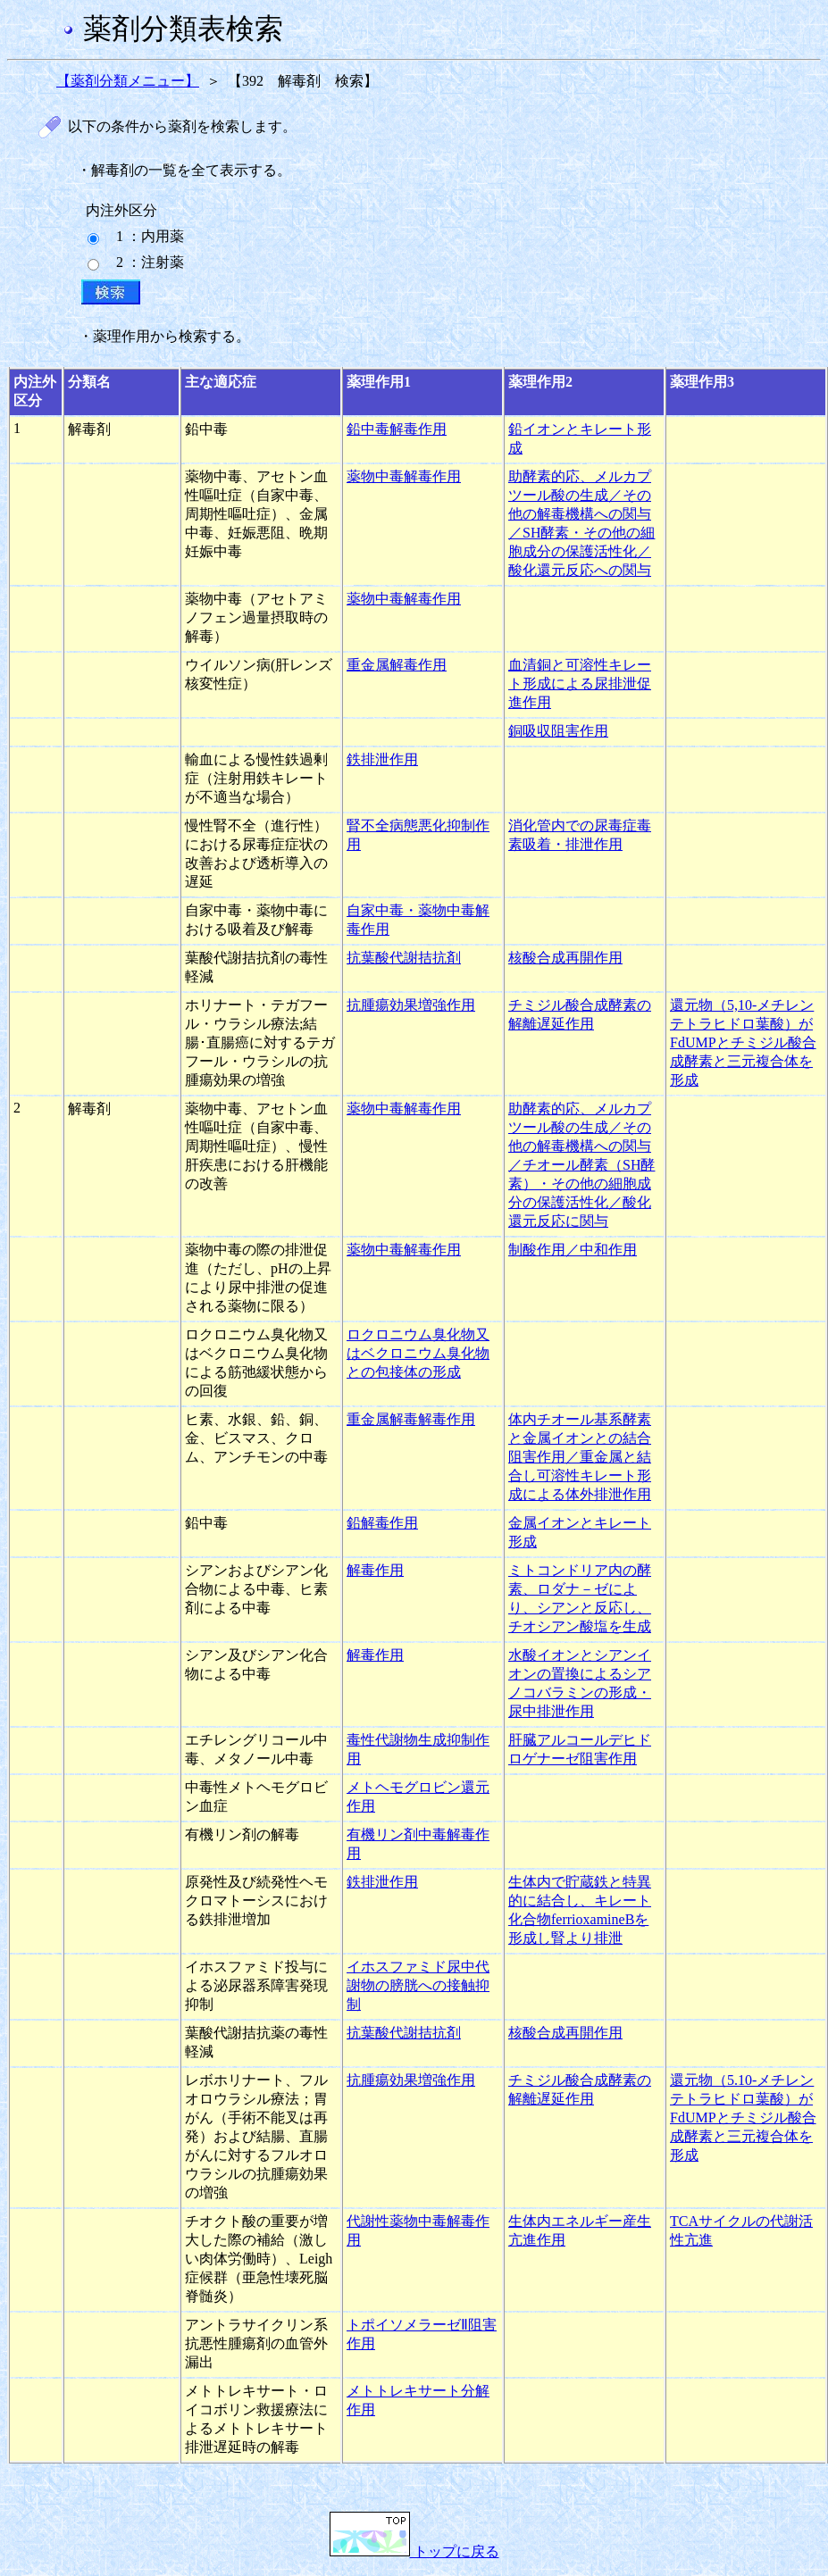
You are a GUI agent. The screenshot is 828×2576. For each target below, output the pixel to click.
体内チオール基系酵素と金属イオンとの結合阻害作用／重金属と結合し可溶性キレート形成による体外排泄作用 (579, 1457)
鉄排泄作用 (382, 759)
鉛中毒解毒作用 (397, 429)
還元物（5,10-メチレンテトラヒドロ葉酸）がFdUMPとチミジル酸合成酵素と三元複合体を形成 (743, 1042)
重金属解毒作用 (397, 664)
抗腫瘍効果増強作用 (411, 1005)
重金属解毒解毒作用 (411, 1419)
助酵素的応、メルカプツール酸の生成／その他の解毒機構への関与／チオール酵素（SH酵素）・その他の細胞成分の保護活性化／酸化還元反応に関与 (581, 1165)
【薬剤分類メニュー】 (127, 80)
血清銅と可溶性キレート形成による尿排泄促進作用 (579, 683)
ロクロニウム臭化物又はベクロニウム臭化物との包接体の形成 (418, 1353)
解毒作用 (375, 1570)
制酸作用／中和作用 (572, 1249)
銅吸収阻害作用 (558, 730)
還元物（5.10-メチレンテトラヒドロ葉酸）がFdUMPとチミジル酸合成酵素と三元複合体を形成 (743, 2117)
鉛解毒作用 (382, 1522)
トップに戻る (414, 2551)
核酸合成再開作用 (565, 957)
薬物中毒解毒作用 (404, 476)
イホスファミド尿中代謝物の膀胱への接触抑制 (418, 1985)
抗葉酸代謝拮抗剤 (404, 957)
